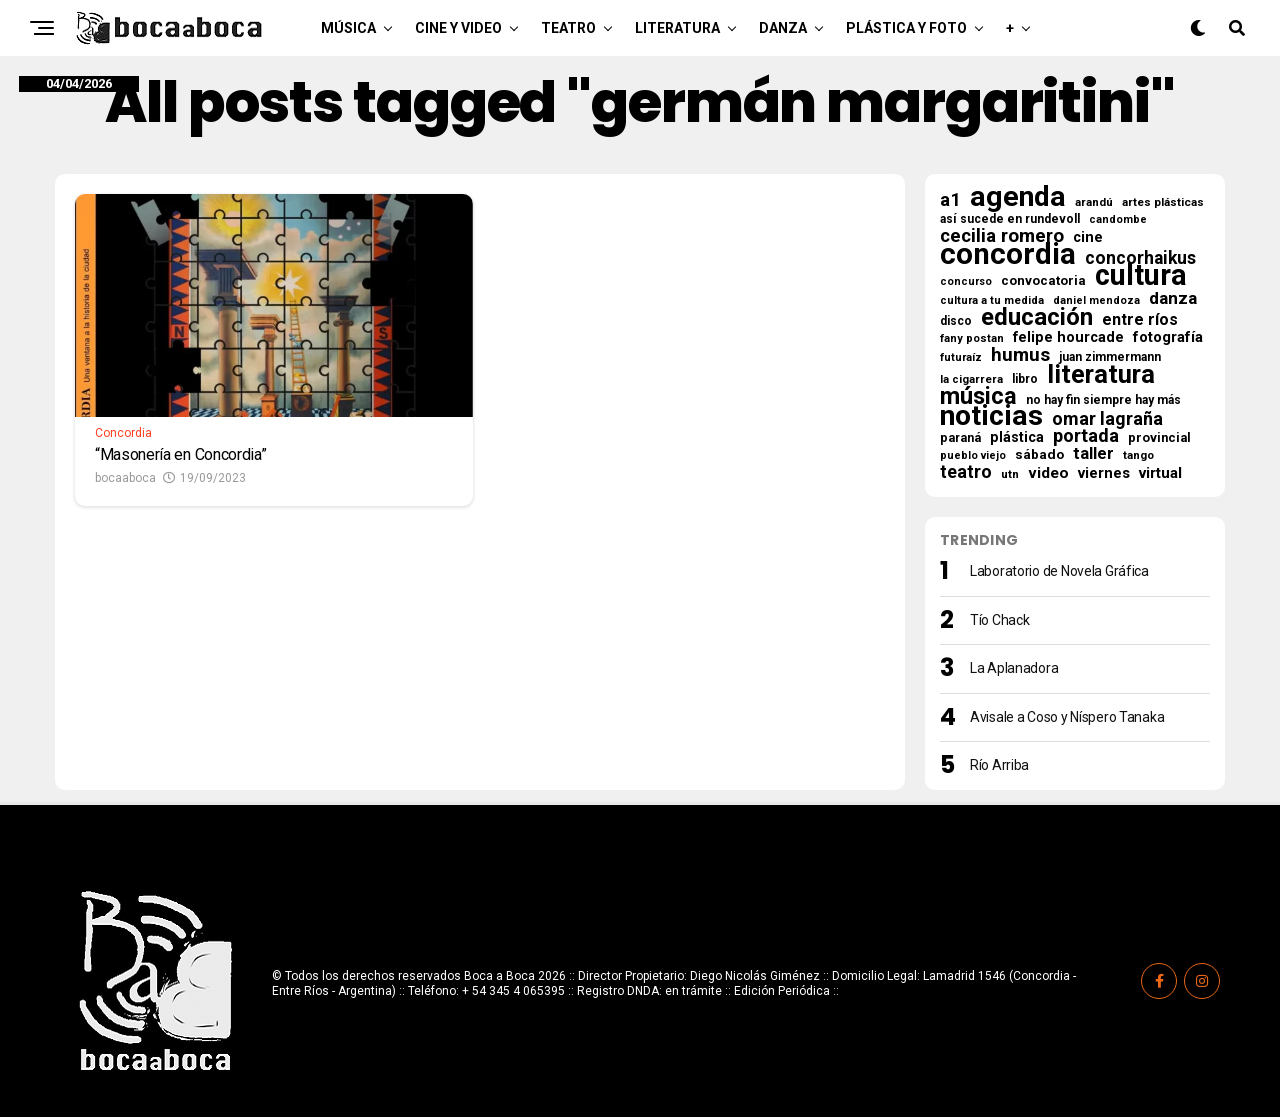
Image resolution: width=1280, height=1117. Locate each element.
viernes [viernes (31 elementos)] (1104, 473)
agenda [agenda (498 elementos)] (1018, 197)
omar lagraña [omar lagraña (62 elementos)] (1107, 419)
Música (348, 28)
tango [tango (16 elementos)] (1138, 455)
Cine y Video (458, 28)
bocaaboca (125, 478)
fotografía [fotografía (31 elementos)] (1168, 337)
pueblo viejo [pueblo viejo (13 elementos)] (973, 455)
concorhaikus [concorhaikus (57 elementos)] (1140, 258)
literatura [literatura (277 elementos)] (1101, 374)
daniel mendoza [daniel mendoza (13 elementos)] (1096, 300)
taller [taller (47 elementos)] (1093, 454)
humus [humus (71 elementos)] (1020, 355)
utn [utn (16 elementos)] (1010, 474)
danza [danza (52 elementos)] (1173, 298)
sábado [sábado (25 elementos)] (1039, 454)
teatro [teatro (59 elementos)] (966, 472)
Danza (783, 28)
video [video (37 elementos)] (1048, 473)
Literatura (677, 28)
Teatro (568, 28)
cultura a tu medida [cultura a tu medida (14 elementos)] (992, 300)
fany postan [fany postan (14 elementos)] (972, 338)
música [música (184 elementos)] (978, 396)
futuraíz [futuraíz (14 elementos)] (961, 357)
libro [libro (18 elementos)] (1025, 379)
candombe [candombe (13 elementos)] (1118, 219)
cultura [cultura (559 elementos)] (1141, 275)
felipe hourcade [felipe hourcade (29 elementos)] (1068, 338)
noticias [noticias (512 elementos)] (991, 416)
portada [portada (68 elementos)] (1086, 436)
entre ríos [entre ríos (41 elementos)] (1140, 320)
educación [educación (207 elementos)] (1037, 317)
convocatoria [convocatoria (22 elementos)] (1043, 280)
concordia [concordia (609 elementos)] (1008, 254)
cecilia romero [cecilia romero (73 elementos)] (1002, 236)
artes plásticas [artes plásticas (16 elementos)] (1163, 202)
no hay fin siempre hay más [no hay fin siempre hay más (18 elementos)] (1103, 400)
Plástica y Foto (906, 28)
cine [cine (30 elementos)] (1088, 238)
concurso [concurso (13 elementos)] (966, 281)
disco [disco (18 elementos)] (956, 321)
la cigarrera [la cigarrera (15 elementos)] (971, 379)
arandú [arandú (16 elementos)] (1094, 202)
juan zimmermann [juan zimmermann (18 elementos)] (1110, 357)
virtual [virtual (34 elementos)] (1160, 473)
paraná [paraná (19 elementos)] (960, 438)
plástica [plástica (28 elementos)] (1017, 437)
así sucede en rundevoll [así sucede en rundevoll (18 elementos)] (1010, 219)
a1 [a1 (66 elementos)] (950, 200)
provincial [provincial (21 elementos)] (1159, 437)
